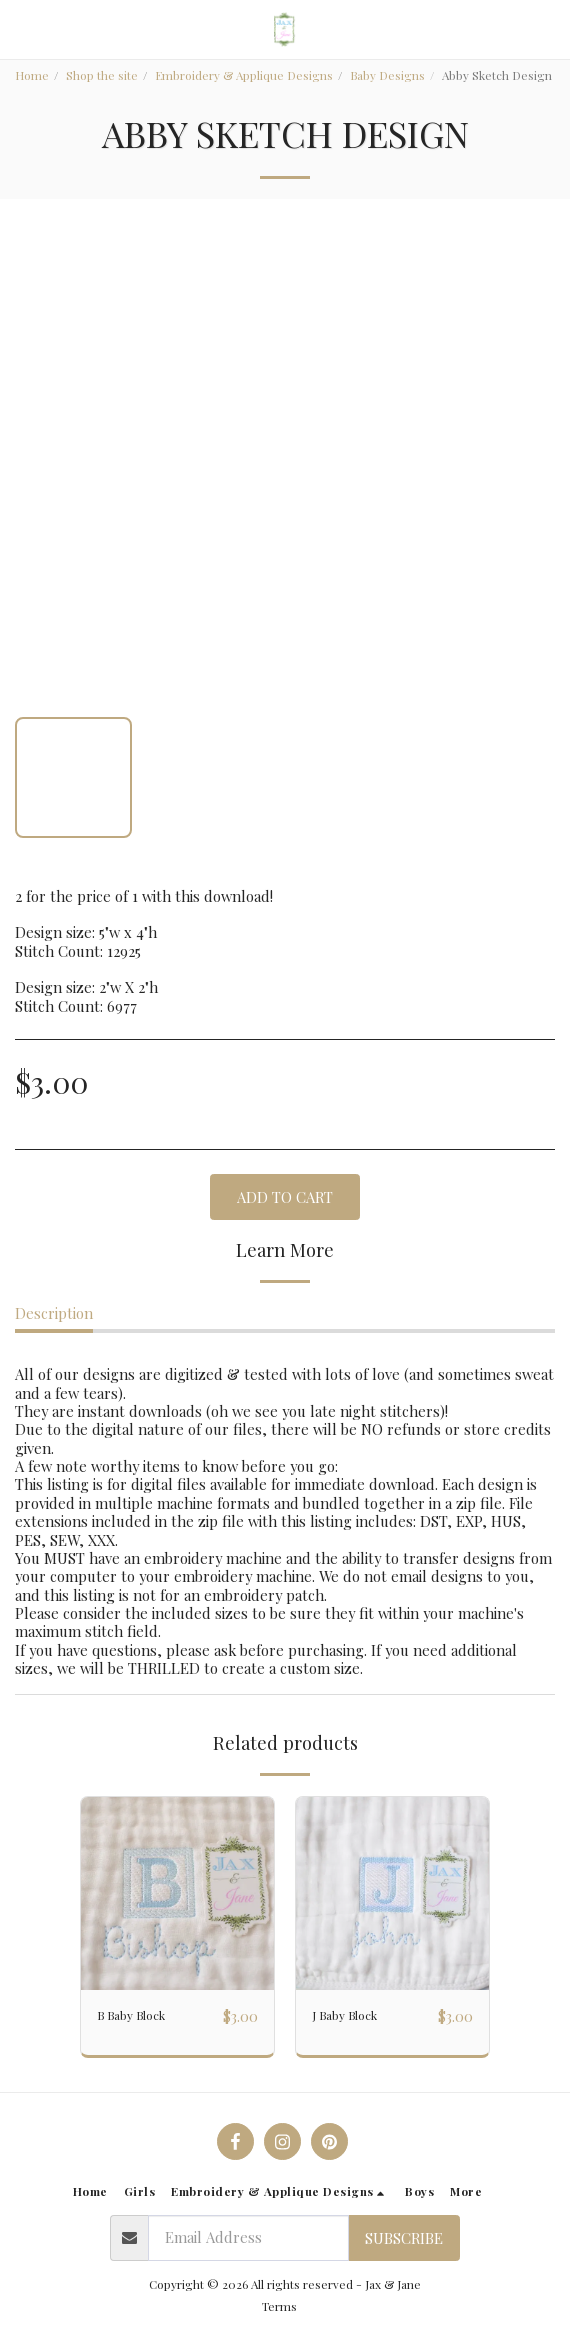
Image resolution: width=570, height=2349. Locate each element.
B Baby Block (131, 2015)
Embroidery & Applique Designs (244, 75)
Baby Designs (387, 75)
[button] (22, 28)
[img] (177, 1893)
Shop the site (102, 75)
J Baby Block (344, 2015)
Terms (279, 2306)
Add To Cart (285, 1197)
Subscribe (404, 2238)
